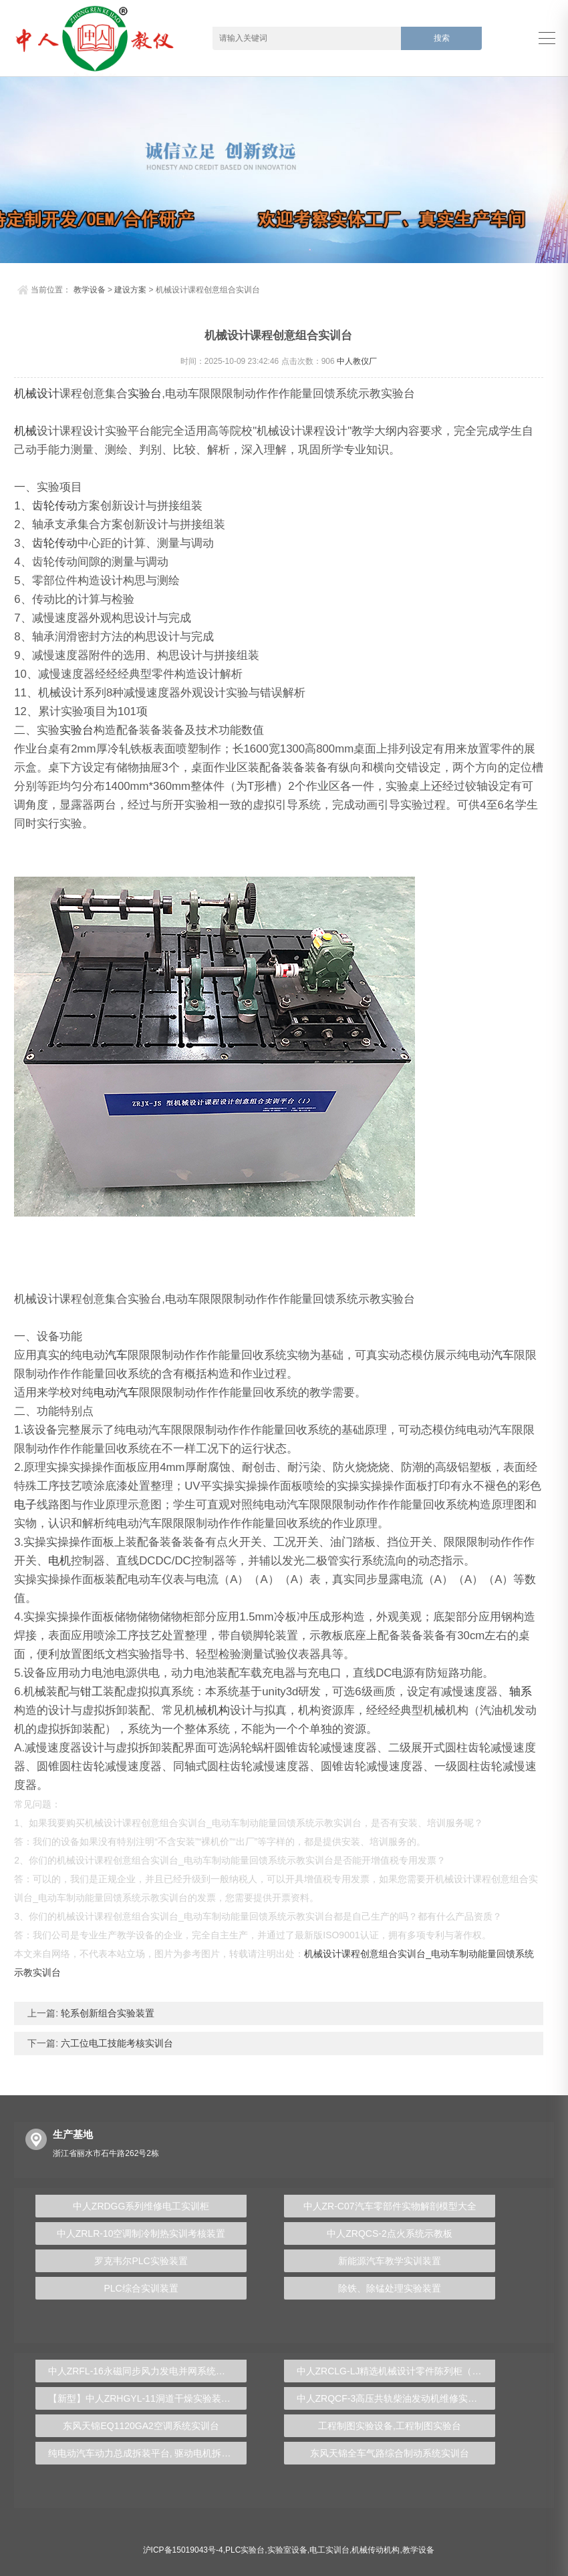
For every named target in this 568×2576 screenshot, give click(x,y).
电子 (25, 1504)
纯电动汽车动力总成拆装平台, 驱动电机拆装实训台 (147, 2453)
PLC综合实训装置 (141, 2288)
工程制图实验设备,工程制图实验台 (389, 2425)
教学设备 (90, 289)
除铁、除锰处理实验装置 (389, 2288)
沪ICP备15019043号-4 (183, 2550)
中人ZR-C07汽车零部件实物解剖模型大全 (389, 2206)
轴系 (520, 1691)
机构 (218, 1710)
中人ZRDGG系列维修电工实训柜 (141, 2206)
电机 (59, 1560)
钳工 (91, 1691)
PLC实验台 (245, 2550)
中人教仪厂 (357, 361)
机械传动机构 (375, 2550)
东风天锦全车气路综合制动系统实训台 (389, 2453)
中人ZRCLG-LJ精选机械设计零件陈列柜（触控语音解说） (396, 2371)
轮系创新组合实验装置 (106, 2013)
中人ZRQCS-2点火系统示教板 (389, 2233)
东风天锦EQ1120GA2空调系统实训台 (141, 2425)
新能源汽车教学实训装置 (389, 2261)
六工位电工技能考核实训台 (115, 2043)
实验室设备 (287, 2550)
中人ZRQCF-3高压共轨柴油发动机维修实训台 (392, 2398)
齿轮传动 (55, 505)
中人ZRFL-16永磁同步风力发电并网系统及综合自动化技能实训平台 (147, 2371)
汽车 (116, 1355)
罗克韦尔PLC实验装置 (140, 2261)
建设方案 (130, 289)
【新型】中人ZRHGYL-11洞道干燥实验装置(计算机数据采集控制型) (147, 2398)
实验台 (145, 393)
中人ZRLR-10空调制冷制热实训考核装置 (141, 2233)
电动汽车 (116, 1392)
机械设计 (36, 393)
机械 (25, 431)
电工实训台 (329, 2550)
